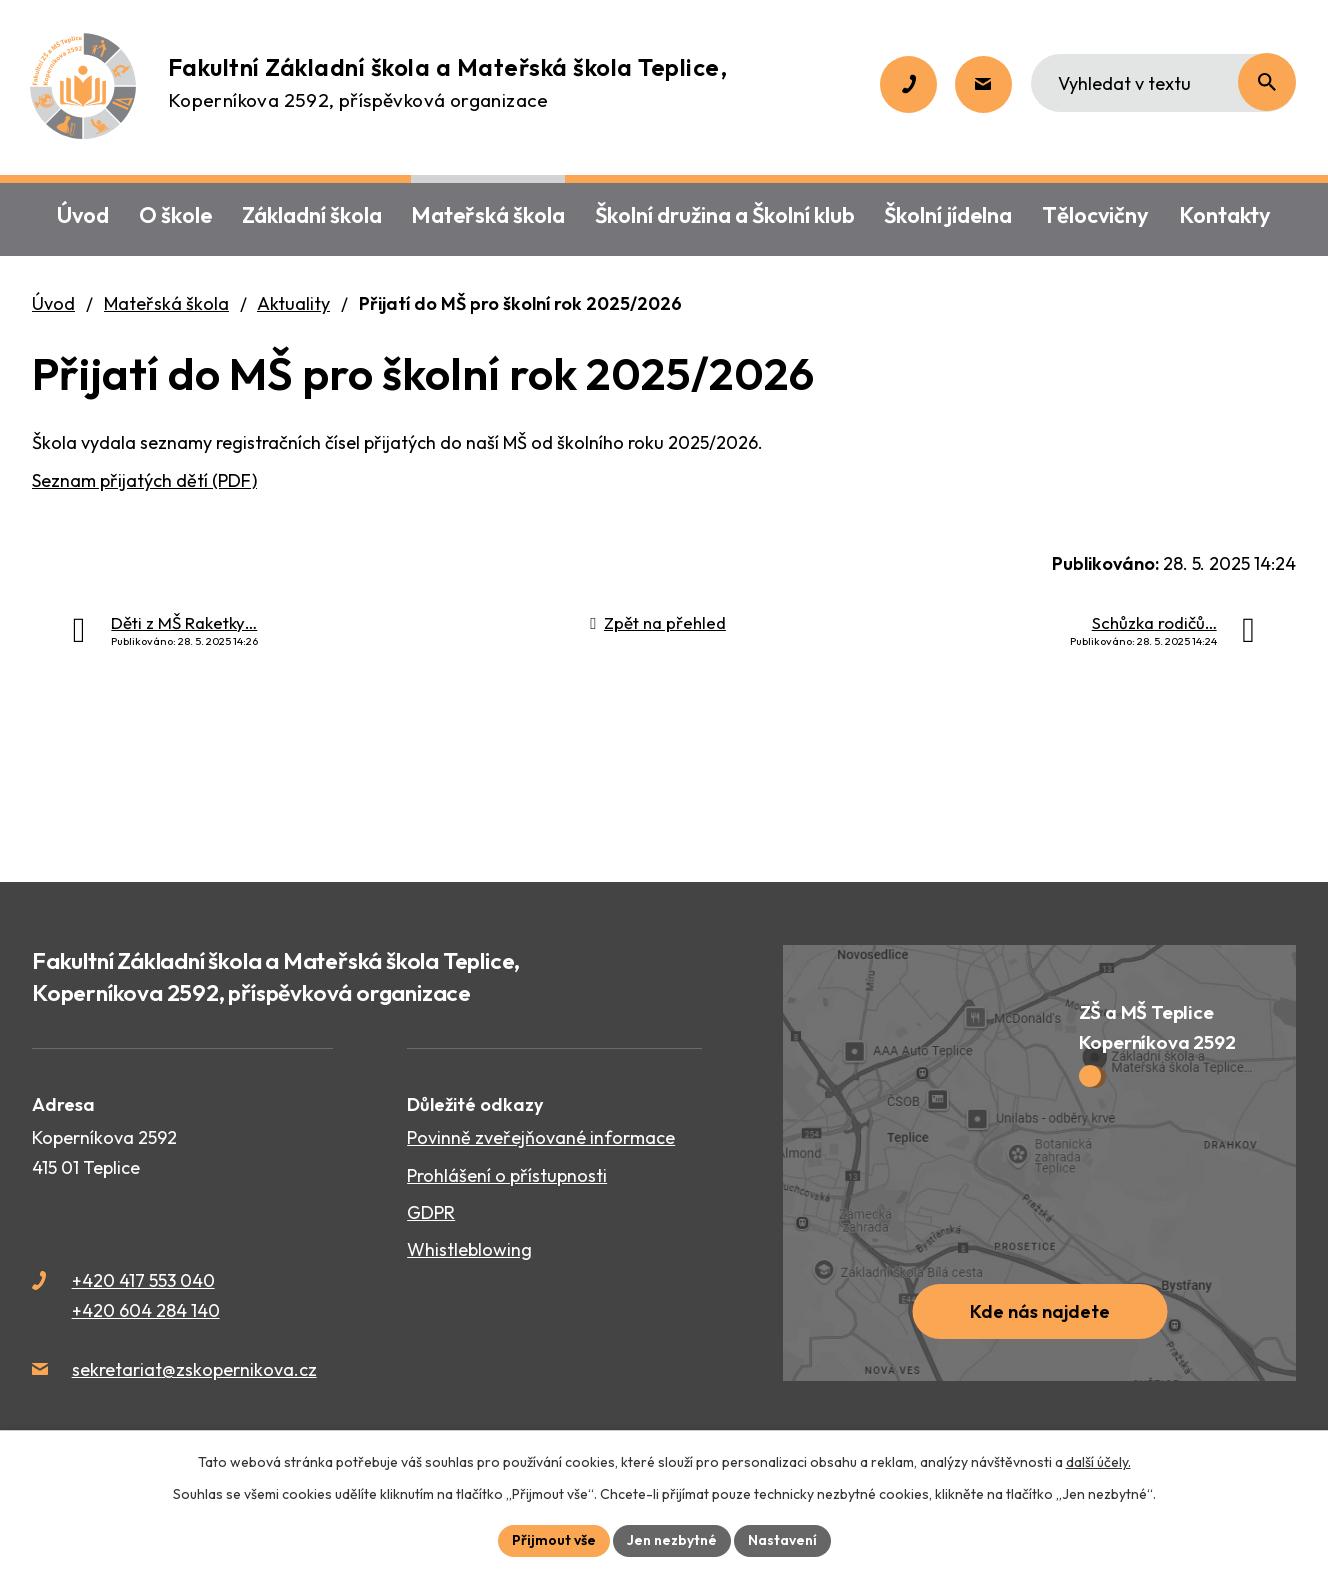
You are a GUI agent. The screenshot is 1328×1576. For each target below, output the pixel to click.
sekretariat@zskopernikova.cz (194, 1369)
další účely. (1098, 1462)
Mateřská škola (166, 303)
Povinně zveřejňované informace (541, 1137)
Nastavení (782, 1540)
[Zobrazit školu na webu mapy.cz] (1039, 1163)
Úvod (53, 303)
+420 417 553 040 (143, 1280)
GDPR (431, 1212)
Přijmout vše (554, 1540)
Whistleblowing (469, 1249)
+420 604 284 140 (146, 1310)
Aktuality (293, 303)
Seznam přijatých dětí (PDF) (144, 480)
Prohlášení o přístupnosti (507, 1175)
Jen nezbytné (672, 1540)
